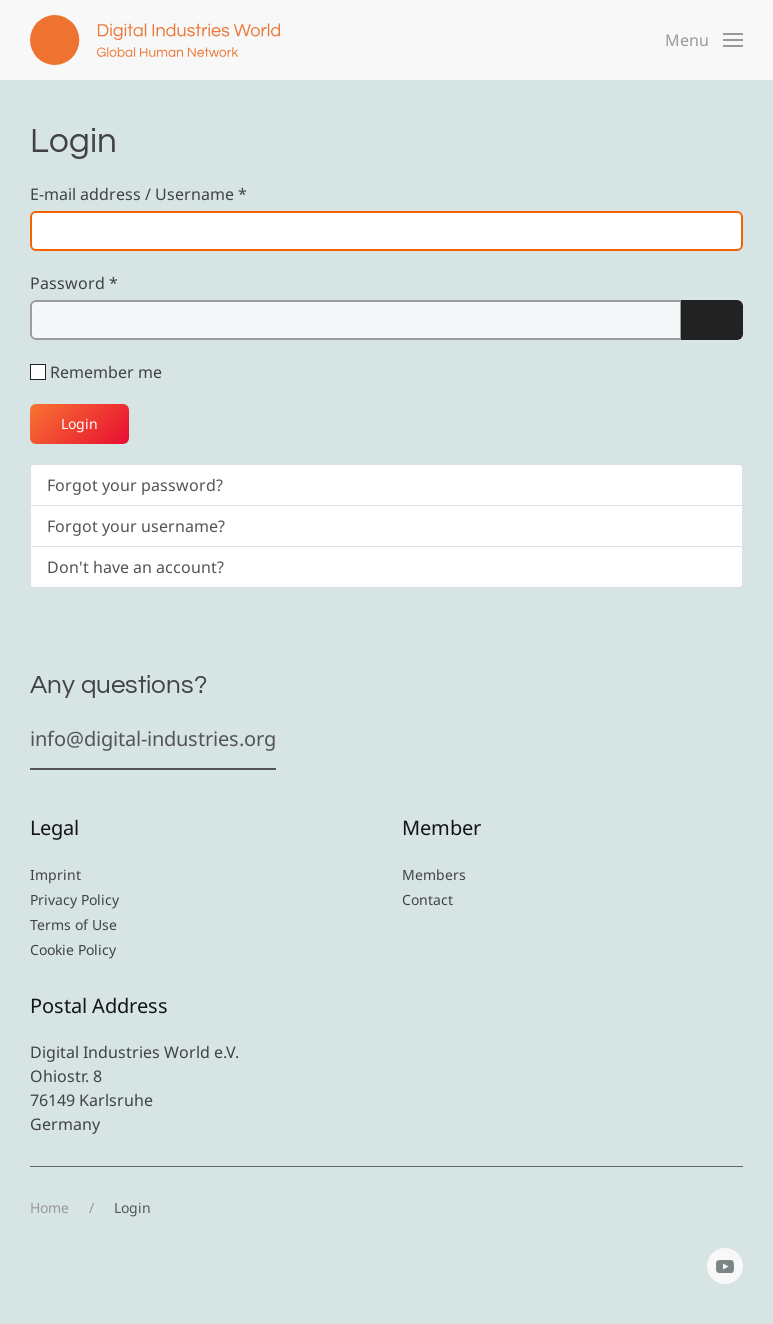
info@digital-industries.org (153, 738)
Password (74, 283)
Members (434, 874)
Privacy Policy (74, 899)
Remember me (106, 372)
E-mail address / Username (138, 194)
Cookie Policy (73, 949)
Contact (427, 899)
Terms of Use (73, 924)
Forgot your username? (136, 526)
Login (79, 423)
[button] (704, 40)
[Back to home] (155, 40)
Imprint (55, 874)
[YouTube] (725, 1266)
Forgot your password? (135, 485)
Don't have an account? (135, 567)
